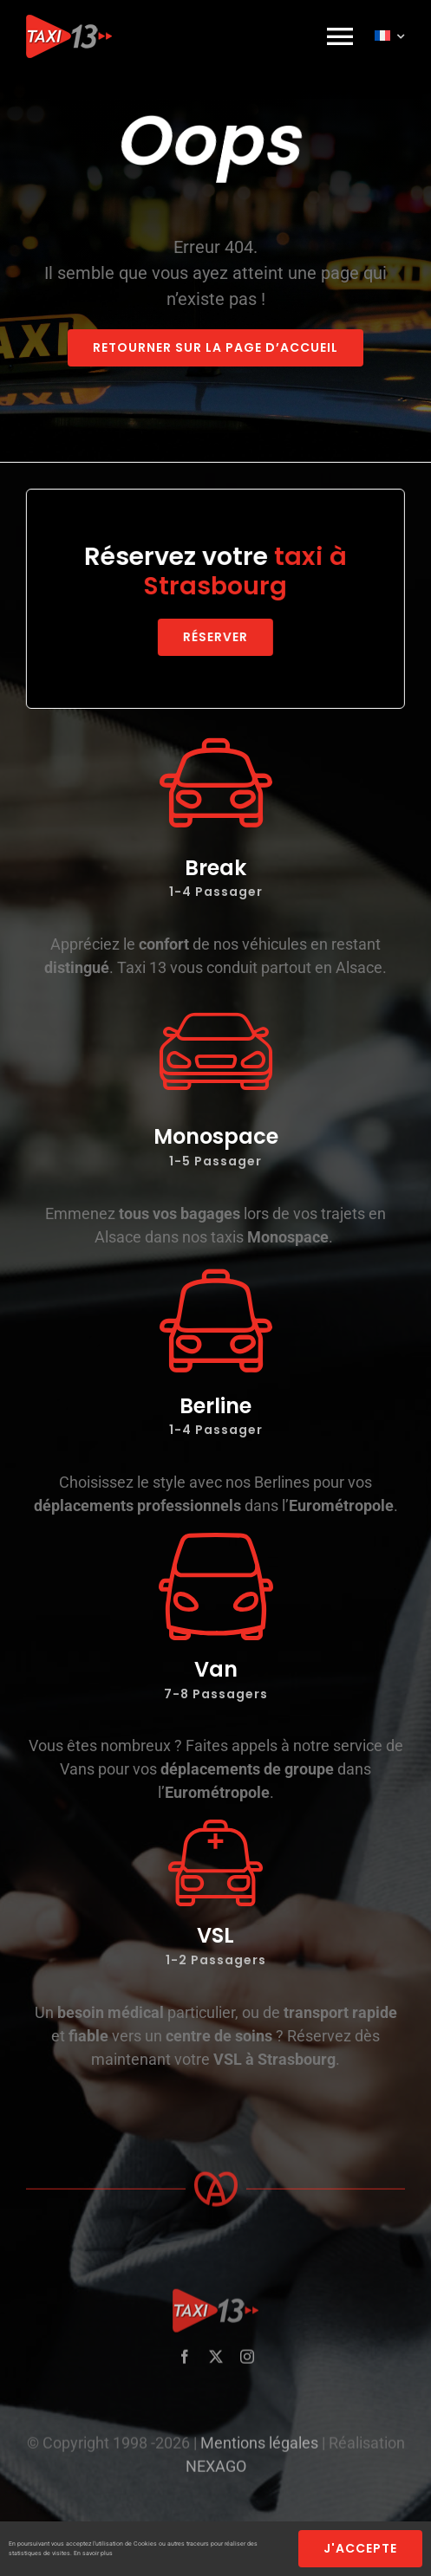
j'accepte (360, 2548)
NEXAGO (216, 2473)
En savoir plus (93, 2553)
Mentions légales (259, 2450)
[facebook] (185, 2364)
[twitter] (216, 2364)
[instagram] (247, 2364)
